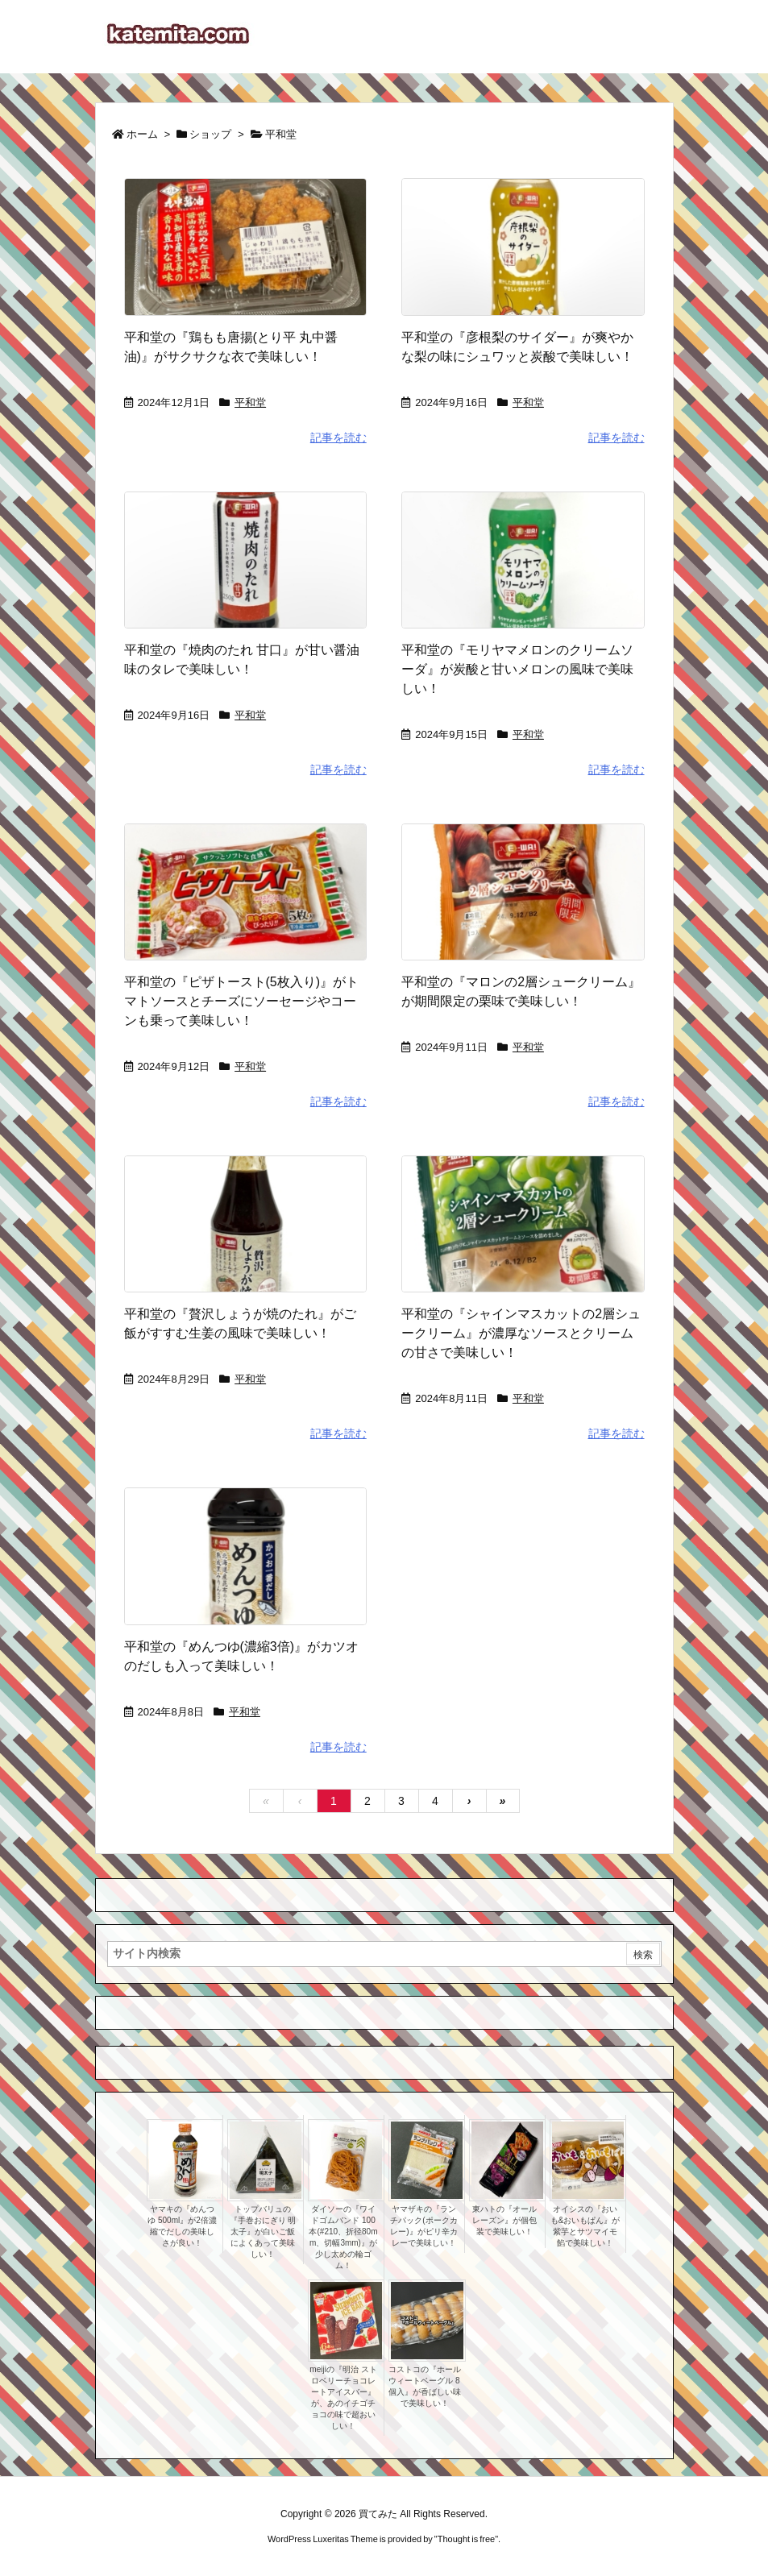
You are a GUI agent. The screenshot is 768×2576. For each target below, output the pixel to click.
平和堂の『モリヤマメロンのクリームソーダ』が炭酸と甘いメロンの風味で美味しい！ (517, 669)
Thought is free (466, 2539)
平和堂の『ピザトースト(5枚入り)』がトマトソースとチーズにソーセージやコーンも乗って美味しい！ (241, 1001)
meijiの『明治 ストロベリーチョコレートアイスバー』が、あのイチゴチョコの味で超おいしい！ (342, 2397)
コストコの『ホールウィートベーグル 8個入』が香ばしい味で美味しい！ (424, 2386)
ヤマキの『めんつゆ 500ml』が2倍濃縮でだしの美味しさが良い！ (182, 2226)
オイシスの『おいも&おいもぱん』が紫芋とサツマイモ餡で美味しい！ (585, 2226)
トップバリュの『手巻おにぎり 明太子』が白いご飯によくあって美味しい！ (263, 2232)
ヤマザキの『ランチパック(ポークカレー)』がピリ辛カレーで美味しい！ (423, 2226)
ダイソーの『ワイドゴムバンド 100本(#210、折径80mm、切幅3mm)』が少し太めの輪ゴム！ (343, 2237)
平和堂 (250, 402)
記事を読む (338, 437)
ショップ (210, 134)
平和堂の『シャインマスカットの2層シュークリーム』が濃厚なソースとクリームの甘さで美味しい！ (521, 1333)
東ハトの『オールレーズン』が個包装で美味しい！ (504, 2220)
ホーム (142, 134)
